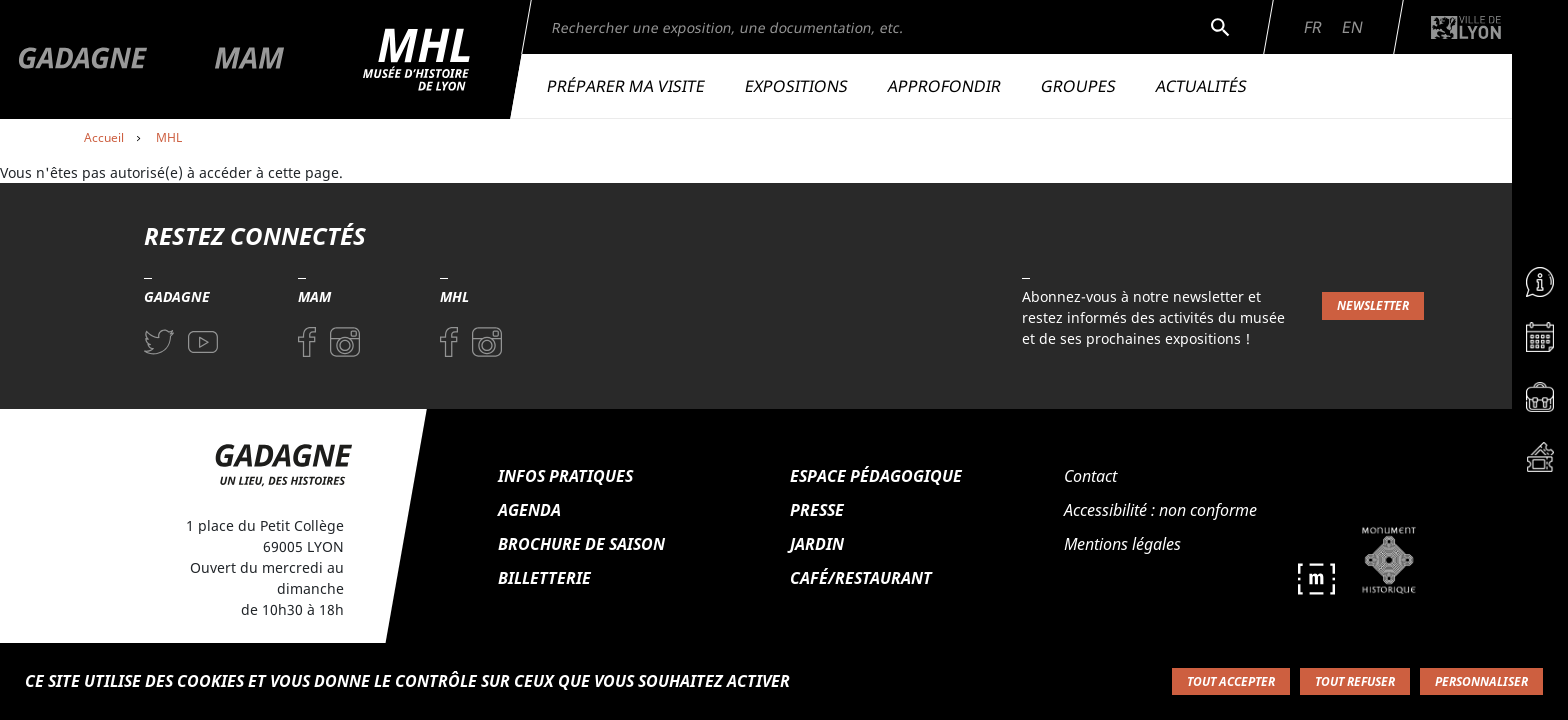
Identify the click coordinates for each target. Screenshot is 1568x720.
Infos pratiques (565, 476)
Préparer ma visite (626, 86)
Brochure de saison (581, 544)
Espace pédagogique (876, 476)
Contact (1090, 476)
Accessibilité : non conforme (1160, 510)
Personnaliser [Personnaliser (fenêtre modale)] (1481, 681)
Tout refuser (1355, 681)
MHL (169, 137)
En (1352, 27)
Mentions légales (1122, 544)
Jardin (817, 544)
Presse (817, 510)
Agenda (529, 510)
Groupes (1078, 86)
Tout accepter (1231, 681)
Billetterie (544, 578)
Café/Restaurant (861, 578)
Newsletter (1373, 305)
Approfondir (944, 86)
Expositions (796, 86)
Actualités (1201, 86)
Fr (1313, 27)
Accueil (104, 137)
